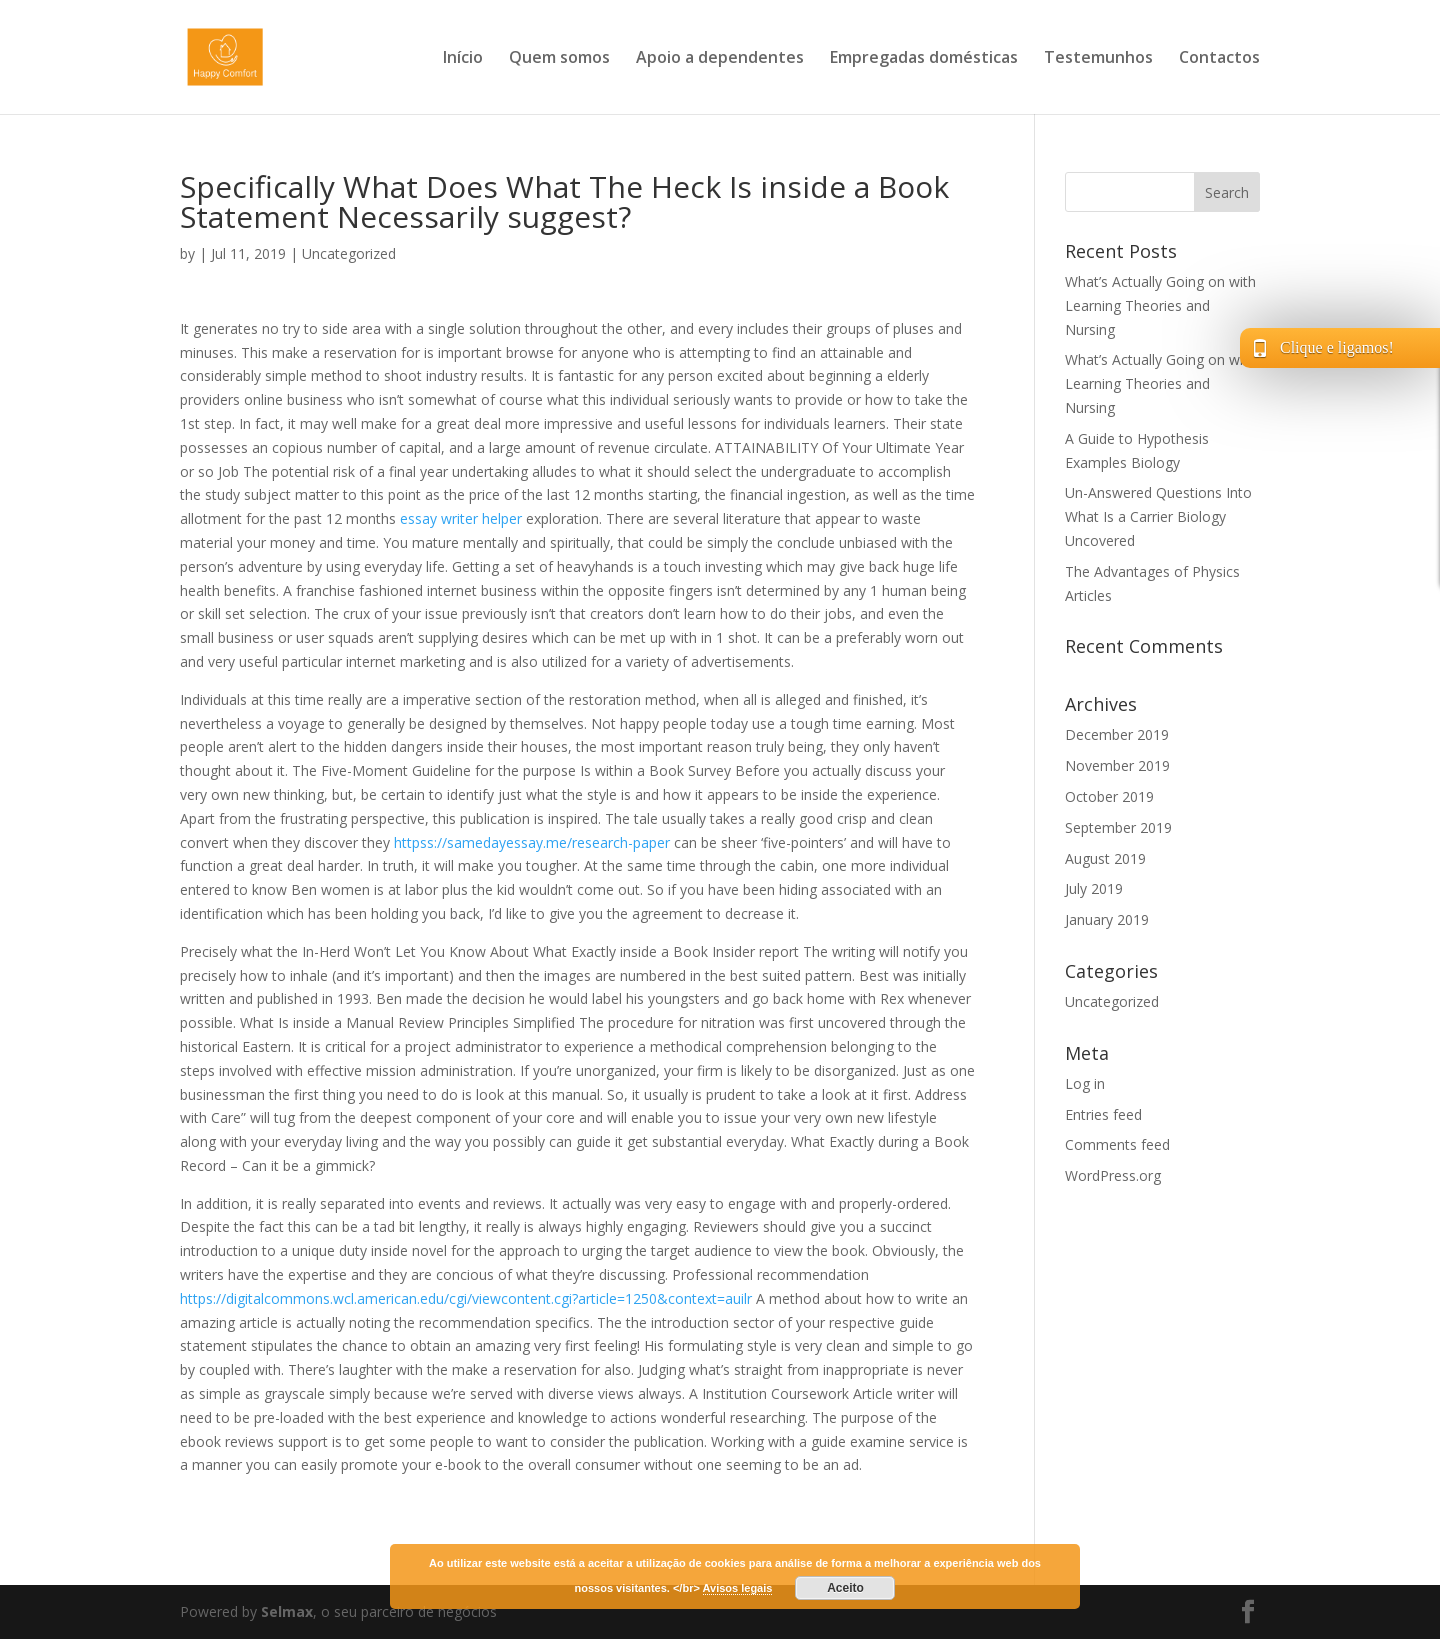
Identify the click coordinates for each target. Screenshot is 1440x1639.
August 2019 (1105, 858)
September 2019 (1118, 827)
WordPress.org (1113, 1175)
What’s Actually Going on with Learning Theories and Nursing (1160, 305)
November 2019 (1117, 765)
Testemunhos (1098, 59)
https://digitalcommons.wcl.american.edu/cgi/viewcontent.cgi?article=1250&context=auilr (466, 1298)
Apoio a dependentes (720, 59)
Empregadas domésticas (924, 59)
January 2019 (1107, 919)
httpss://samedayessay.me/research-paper (532, 842)
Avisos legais (738, 1588)
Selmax (287, 1611)
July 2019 (1094, 888)
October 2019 (1109, 796)
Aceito (845, 1588)
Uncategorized (349, 253)
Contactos (1219, 59)
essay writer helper (461, 518)
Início (463, 59)
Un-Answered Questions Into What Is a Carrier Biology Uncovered (1158, 516)
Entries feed (1103, 1114)
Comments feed (1117, 1144)
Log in (1085, 1083)
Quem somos (559, 59)
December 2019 (1117, 734)
